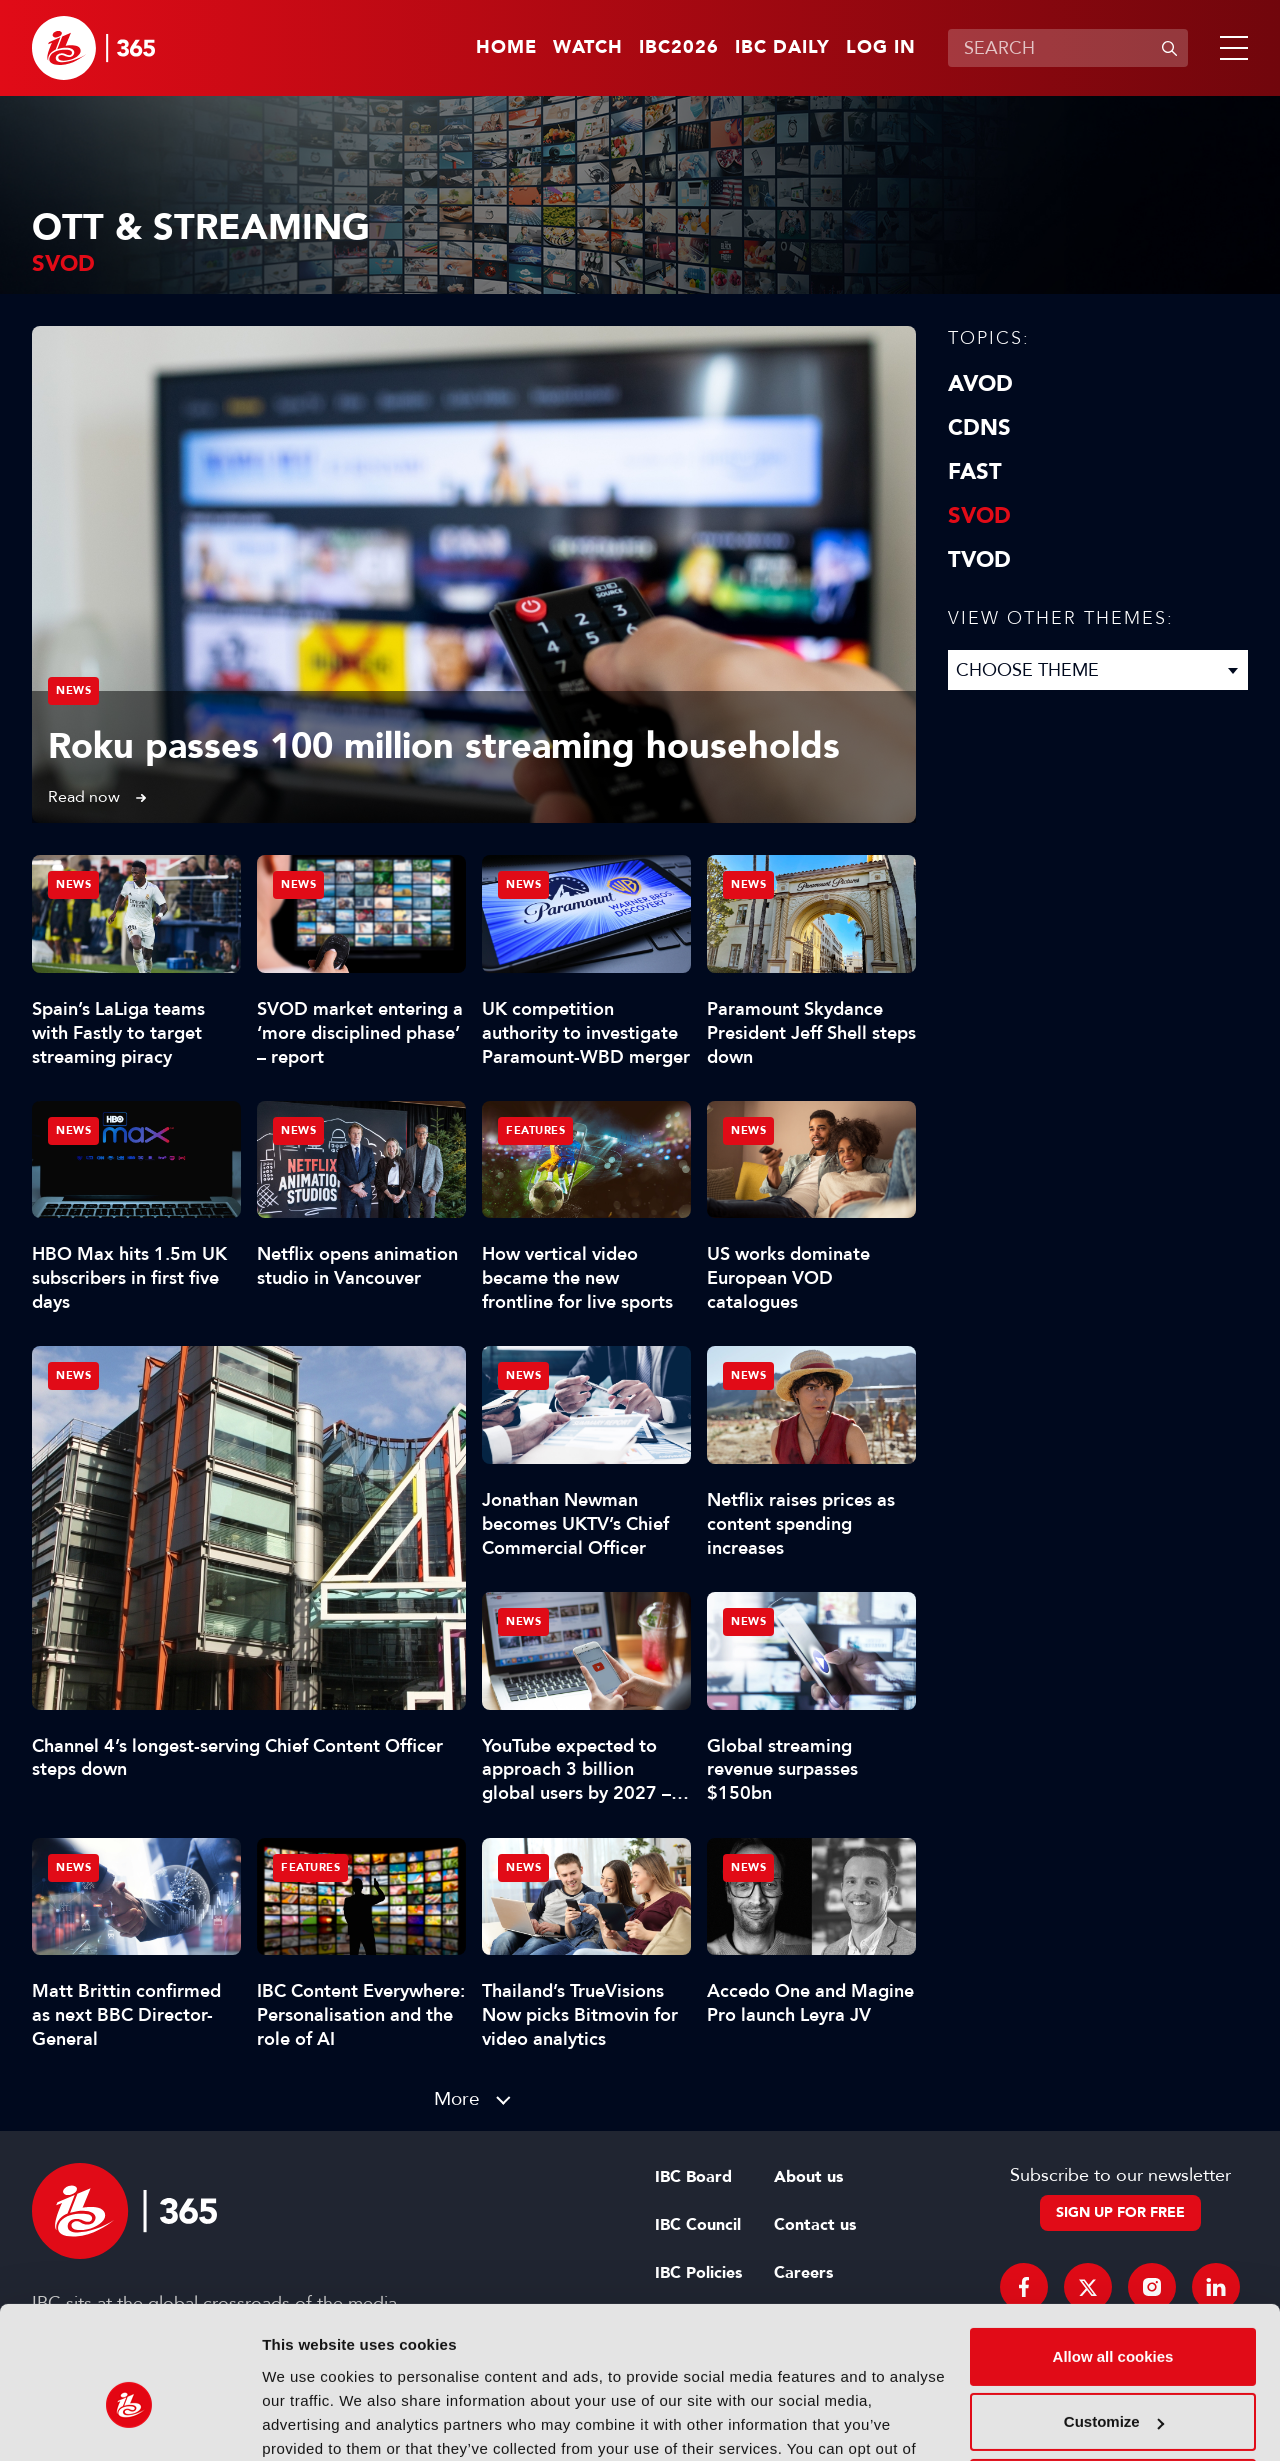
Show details (308, 2421)
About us (808, 2177)
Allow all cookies (1113, 2250)
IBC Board (693, 2177)
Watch (588, 48)
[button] (1230, 48)
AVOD (980, 384)
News (73, 690)
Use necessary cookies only (1113, 2381)
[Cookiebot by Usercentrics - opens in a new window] (129, 2422)
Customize (1114, 2315)
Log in (881, 48)
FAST (975, 472)
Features (535, 1130)
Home (506, 48)
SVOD (979, 516)
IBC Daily (782, 48)
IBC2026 (679, 48)
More (457, 2098)
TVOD (979, 560)
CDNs (979, 428)
